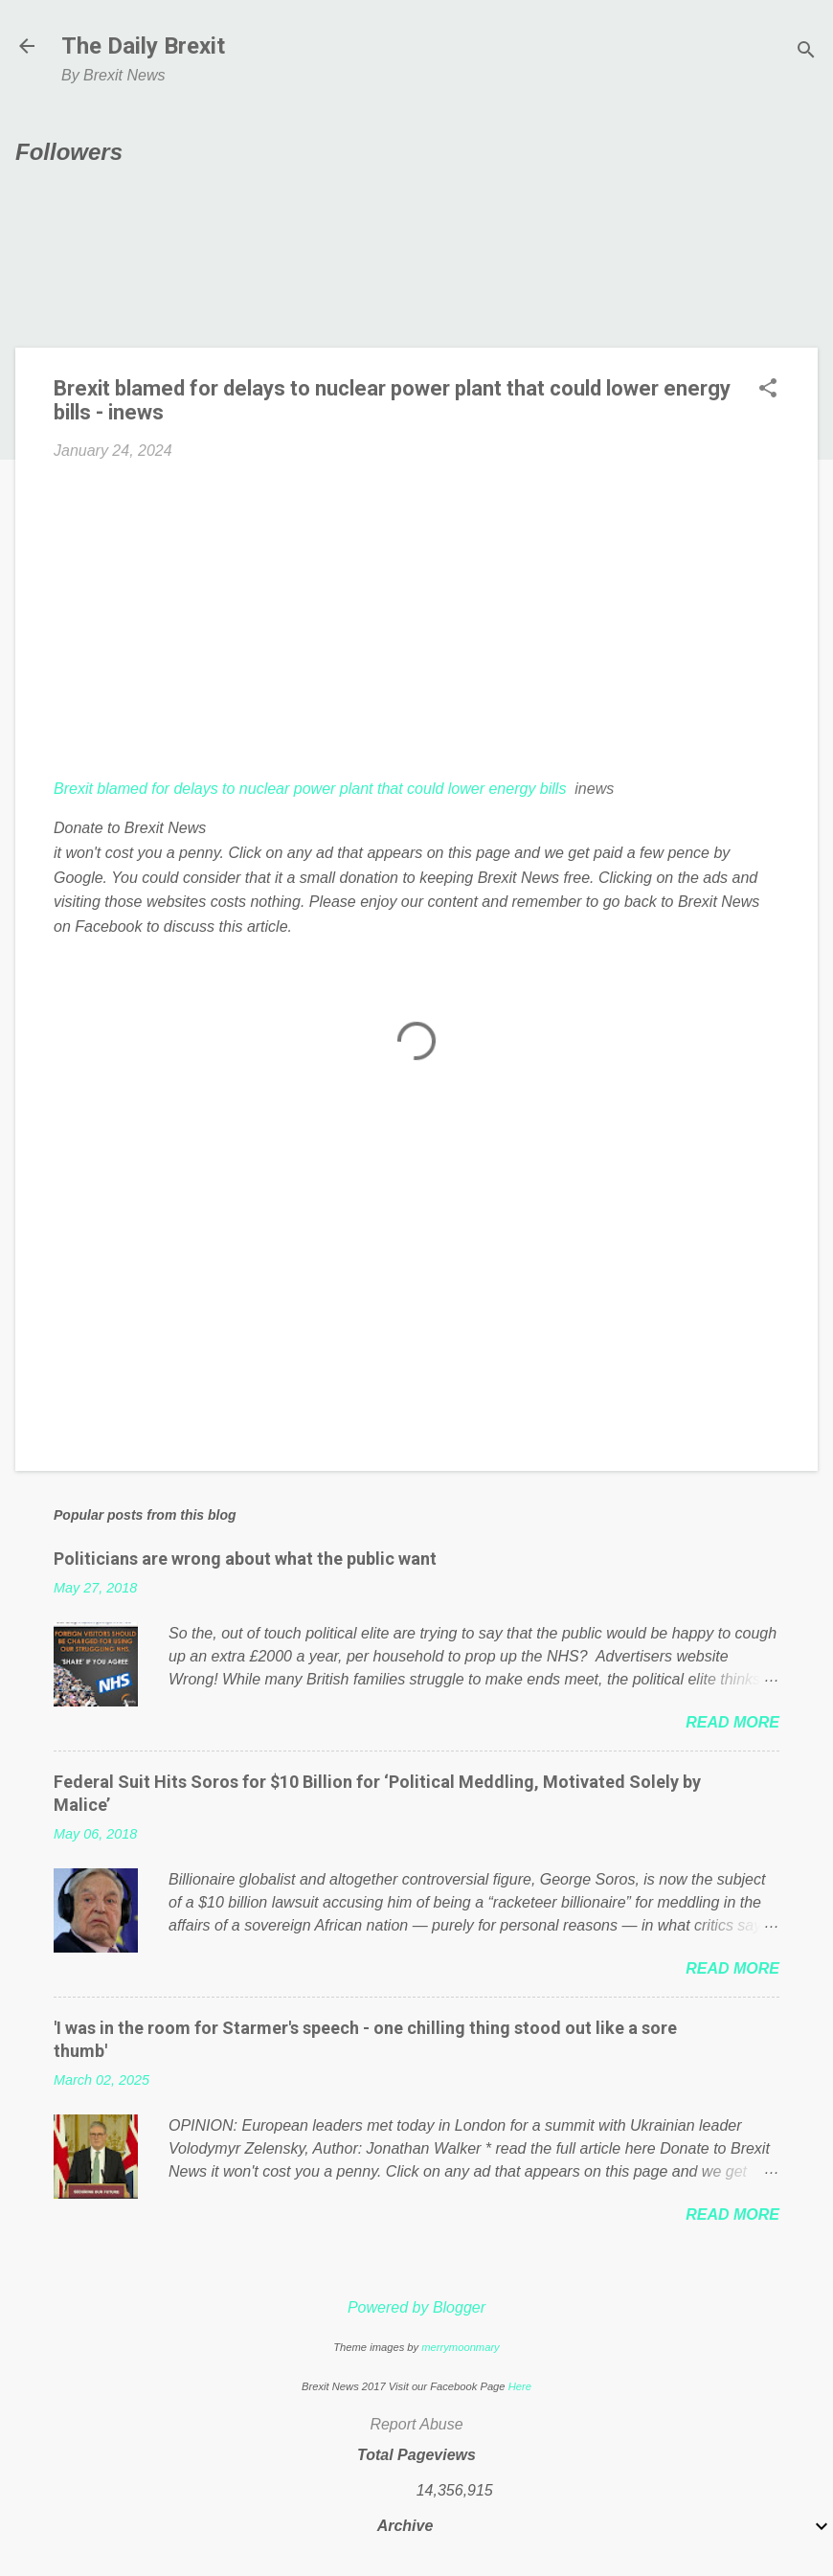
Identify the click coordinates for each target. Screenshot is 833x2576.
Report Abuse (416, 2424)
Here (519, 2386)
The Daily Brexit (143, 46)
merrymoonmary (460, 2347)
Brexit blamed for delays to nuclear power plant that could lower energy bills (310, 788)
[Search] (806, 52)
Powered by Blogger (416, 2307)
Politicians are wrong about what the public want (245, 1558)
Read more (732, 1722)
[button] (767, 389)
